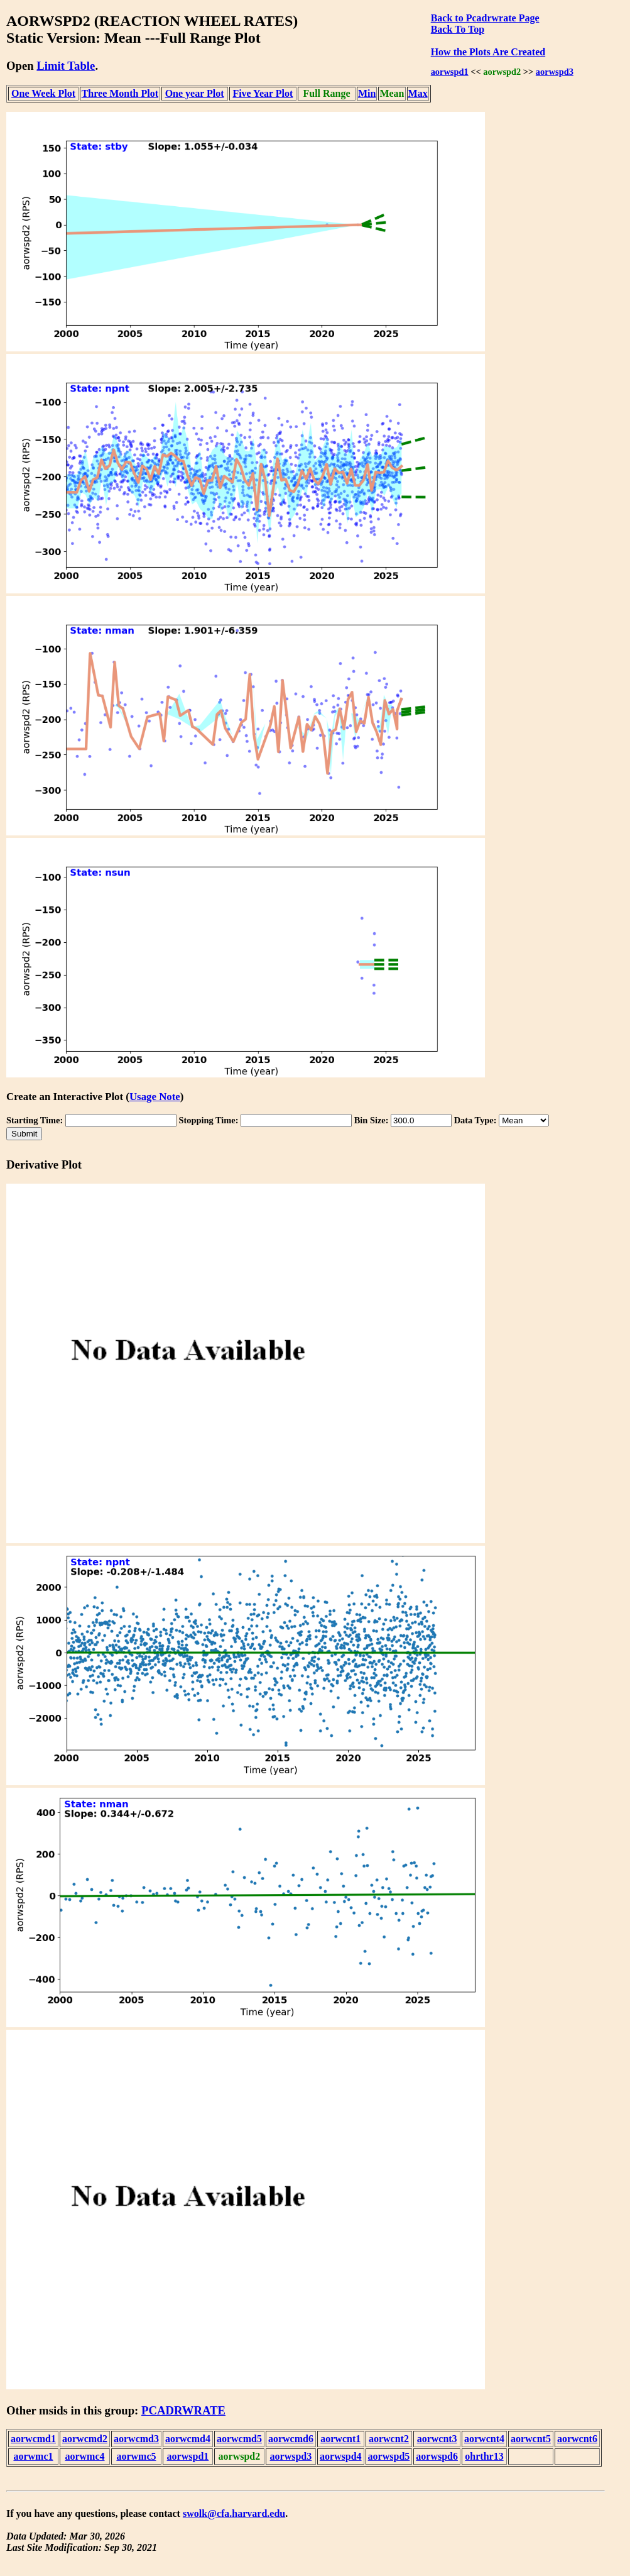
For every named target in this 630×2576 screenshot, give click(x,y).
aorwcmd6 (290, 2438)
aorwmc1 (33, 2456)
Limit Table (65, 65)
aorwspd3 (554, 72)
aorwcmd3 (136, 2438)
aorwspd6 (437, 2456)
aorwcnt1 (340, 2438)
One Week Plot (43, 93)
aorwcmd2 (84, 2438)
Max (418, 93)
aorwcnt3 (437, 2438)
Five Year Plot (262, 93)
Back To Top (457, 29)
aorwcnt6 (577, 2438)
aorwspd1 (450, 72)
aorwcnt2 (389, 2438)
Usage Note (154, 1097)
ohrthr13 (484, 2456)
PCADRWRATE (183, 2410)
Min (367, 93)
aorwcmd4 (187, 2438)
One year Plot (194, 93)
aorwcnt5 (531, 2438)
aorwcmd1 (33, 2438)
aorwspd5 (389, 2456)
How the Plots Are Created (488, 52)
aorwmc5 (136, 2456)
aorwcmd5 (239, 2438)
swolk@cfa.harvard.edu (234, 2513)
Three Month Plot (120, 93)
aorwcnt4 (484, 2438)
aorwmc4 (84, 2456)
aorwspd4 (341, 2456)
